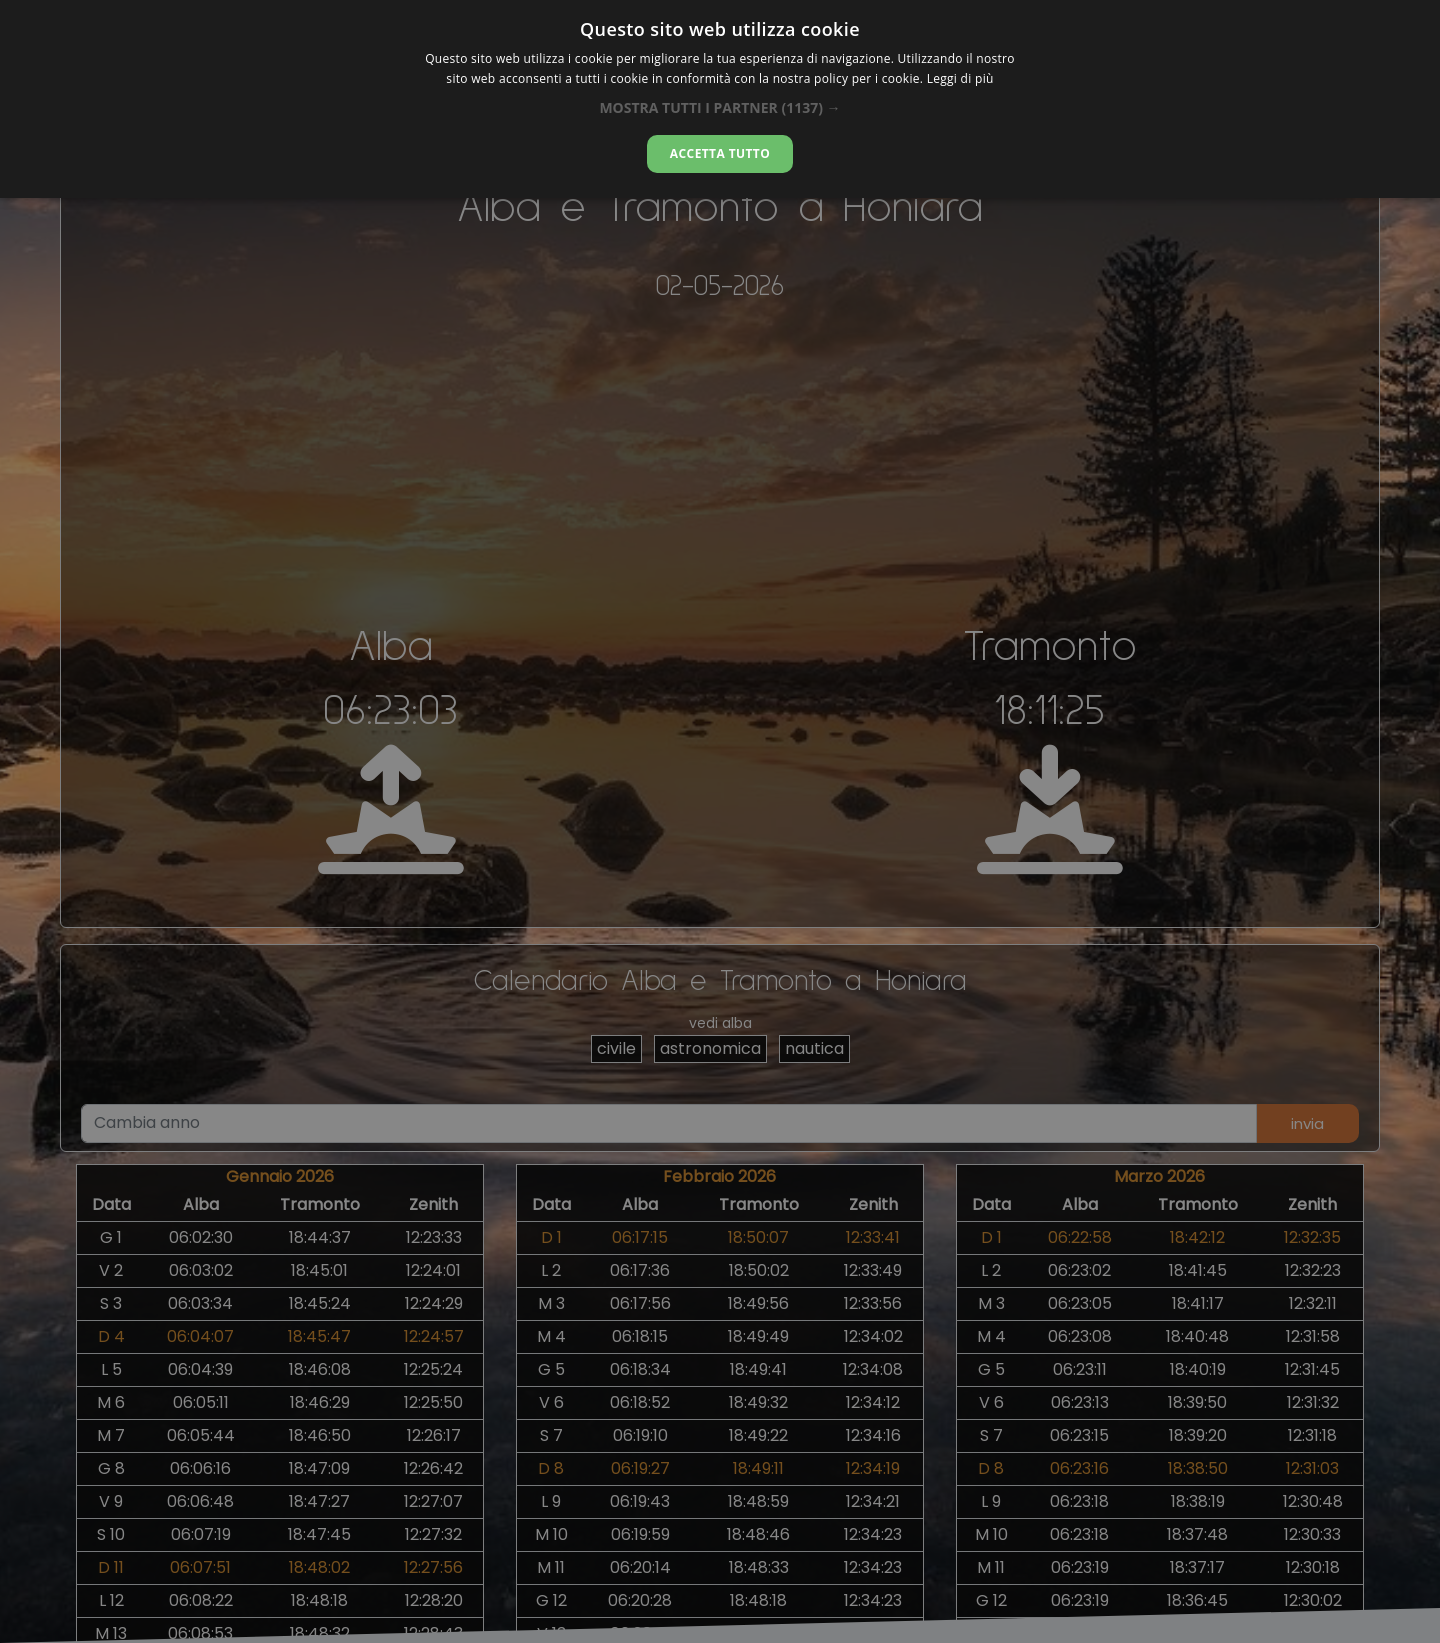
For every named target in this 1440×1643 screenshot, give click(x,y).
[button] (719, 107)
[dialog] (720, 99)
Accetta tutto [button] (720, 153)
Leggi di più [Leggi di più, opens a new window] (960, 78)
